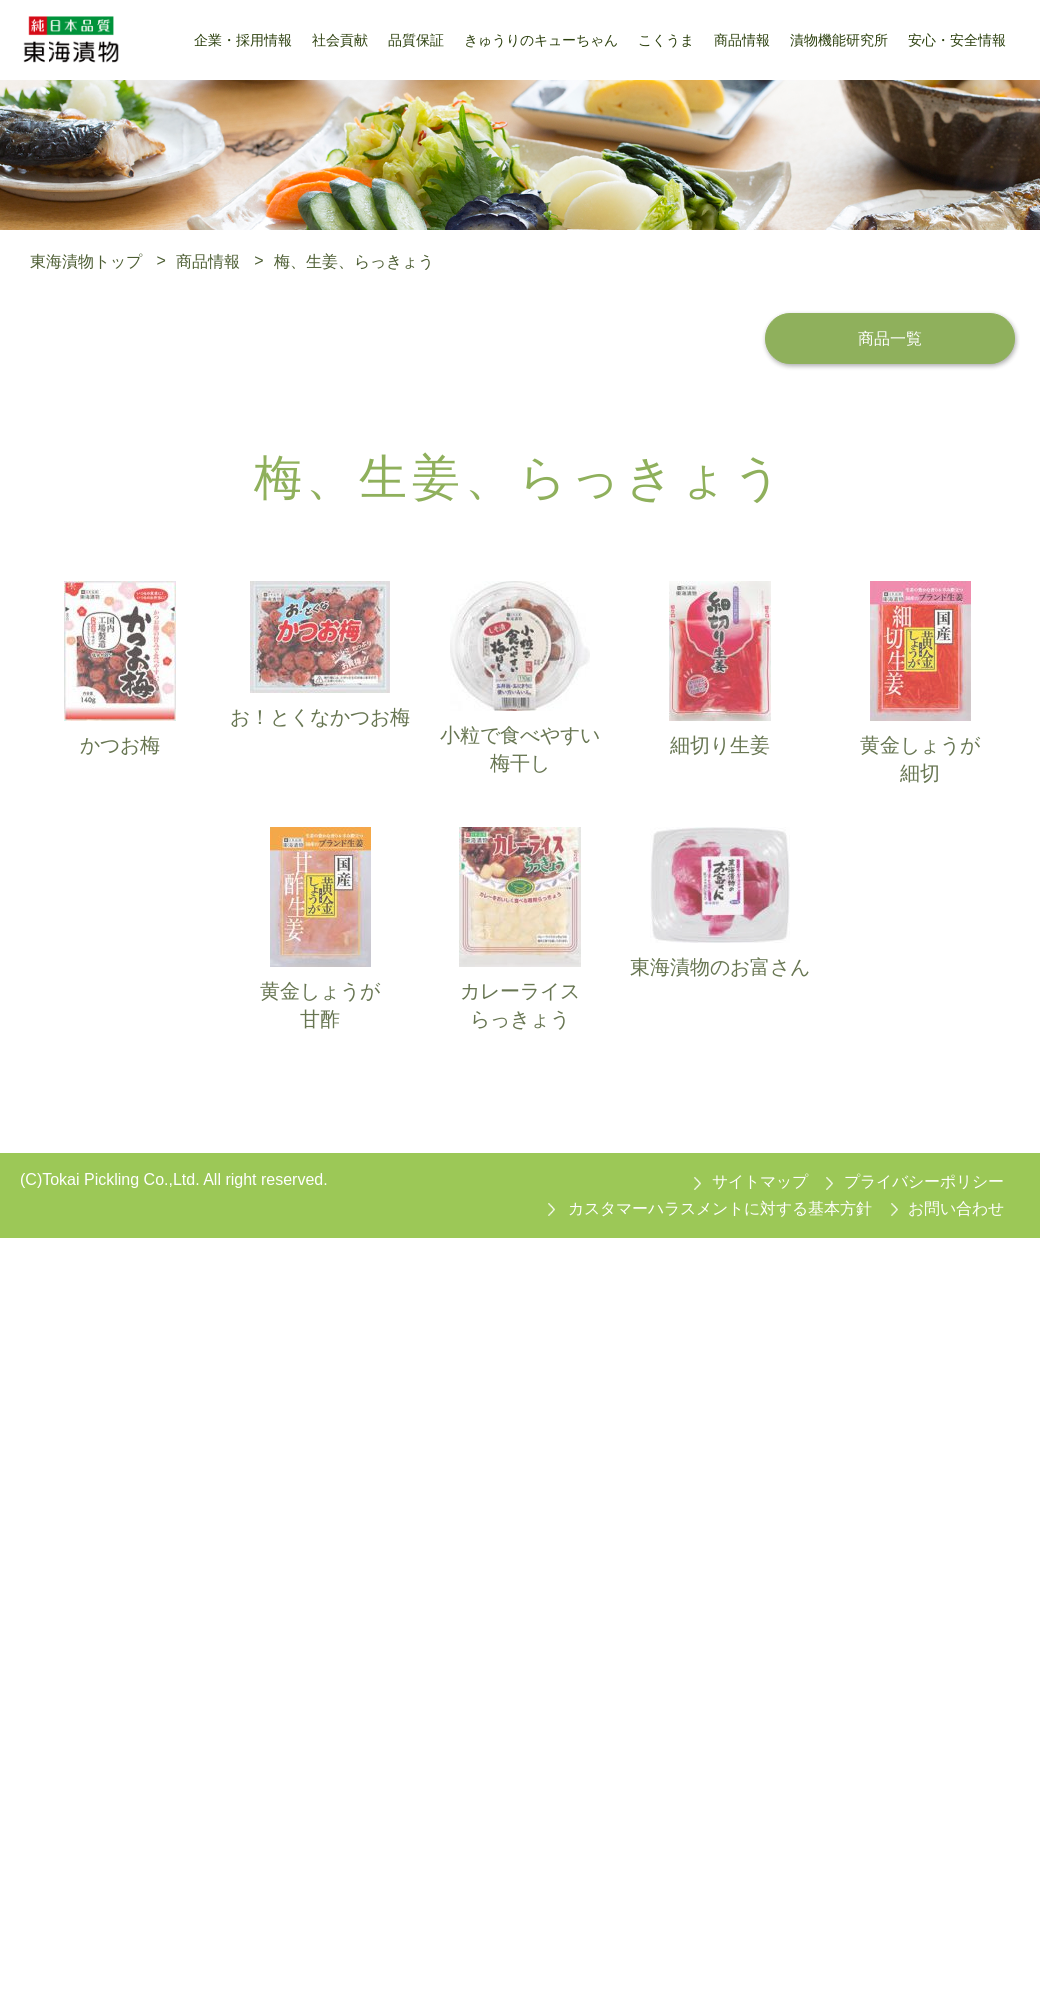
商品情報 (208, 260)
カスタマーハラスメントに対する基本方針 (720, 1208)
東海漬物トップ (86, 260)
